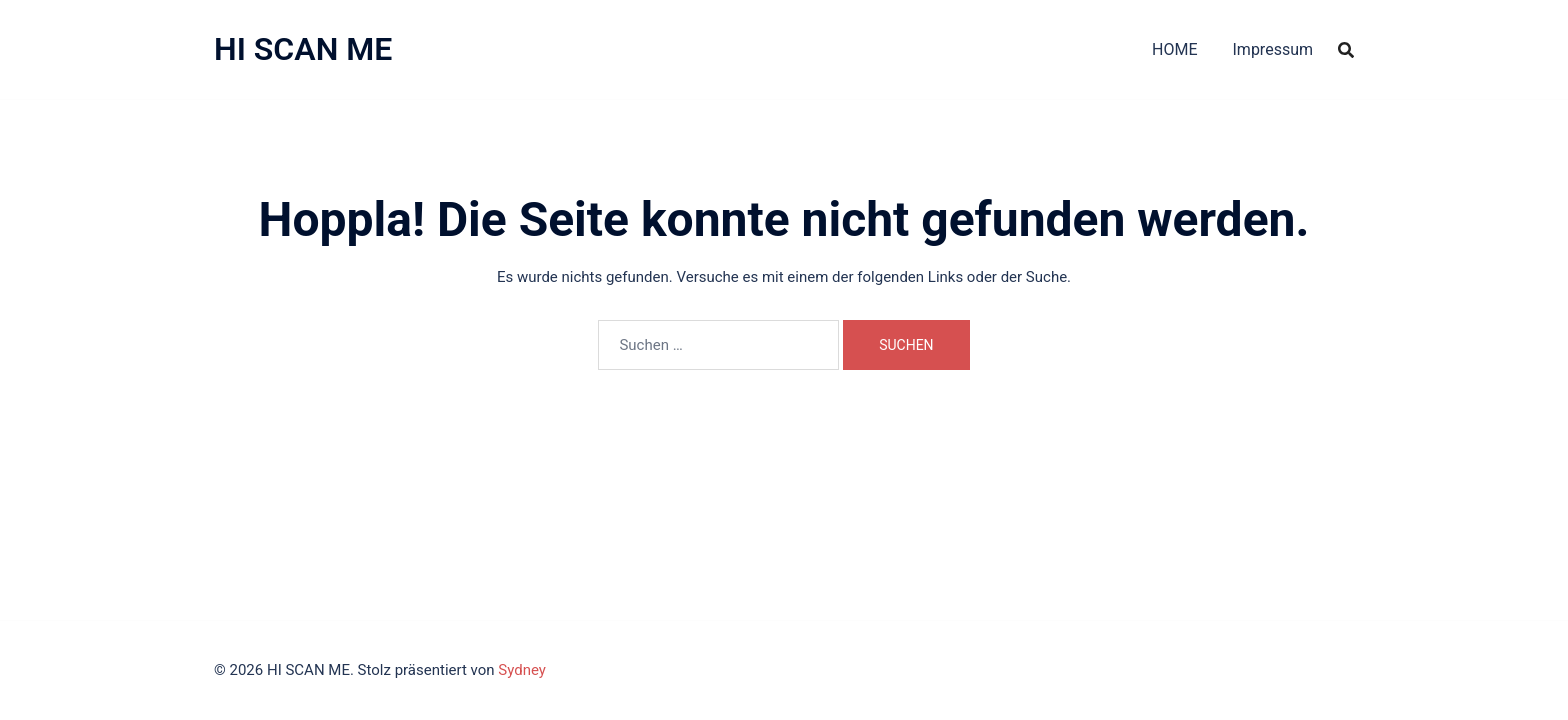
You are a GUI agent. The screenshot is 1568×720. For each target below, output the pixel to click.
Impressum (1273, 49)
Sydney (522, 670)
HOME (1174, 49)
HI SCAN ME (303, 49)
